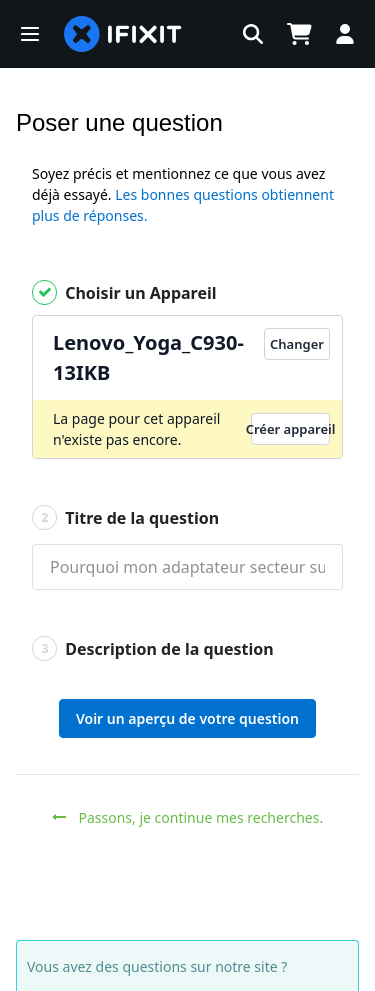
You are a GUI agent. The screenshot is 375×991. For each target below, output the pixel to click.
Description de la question (153, 648)
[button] (30, 34)
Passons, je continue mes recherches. (187, 817)
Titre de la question (125, 517)
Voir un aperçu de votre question (187, 718)
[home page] (123, 34)
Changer (297, 344)
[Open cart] (299, 34)
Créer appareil (290, 429)
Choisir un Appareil (124, 292)
